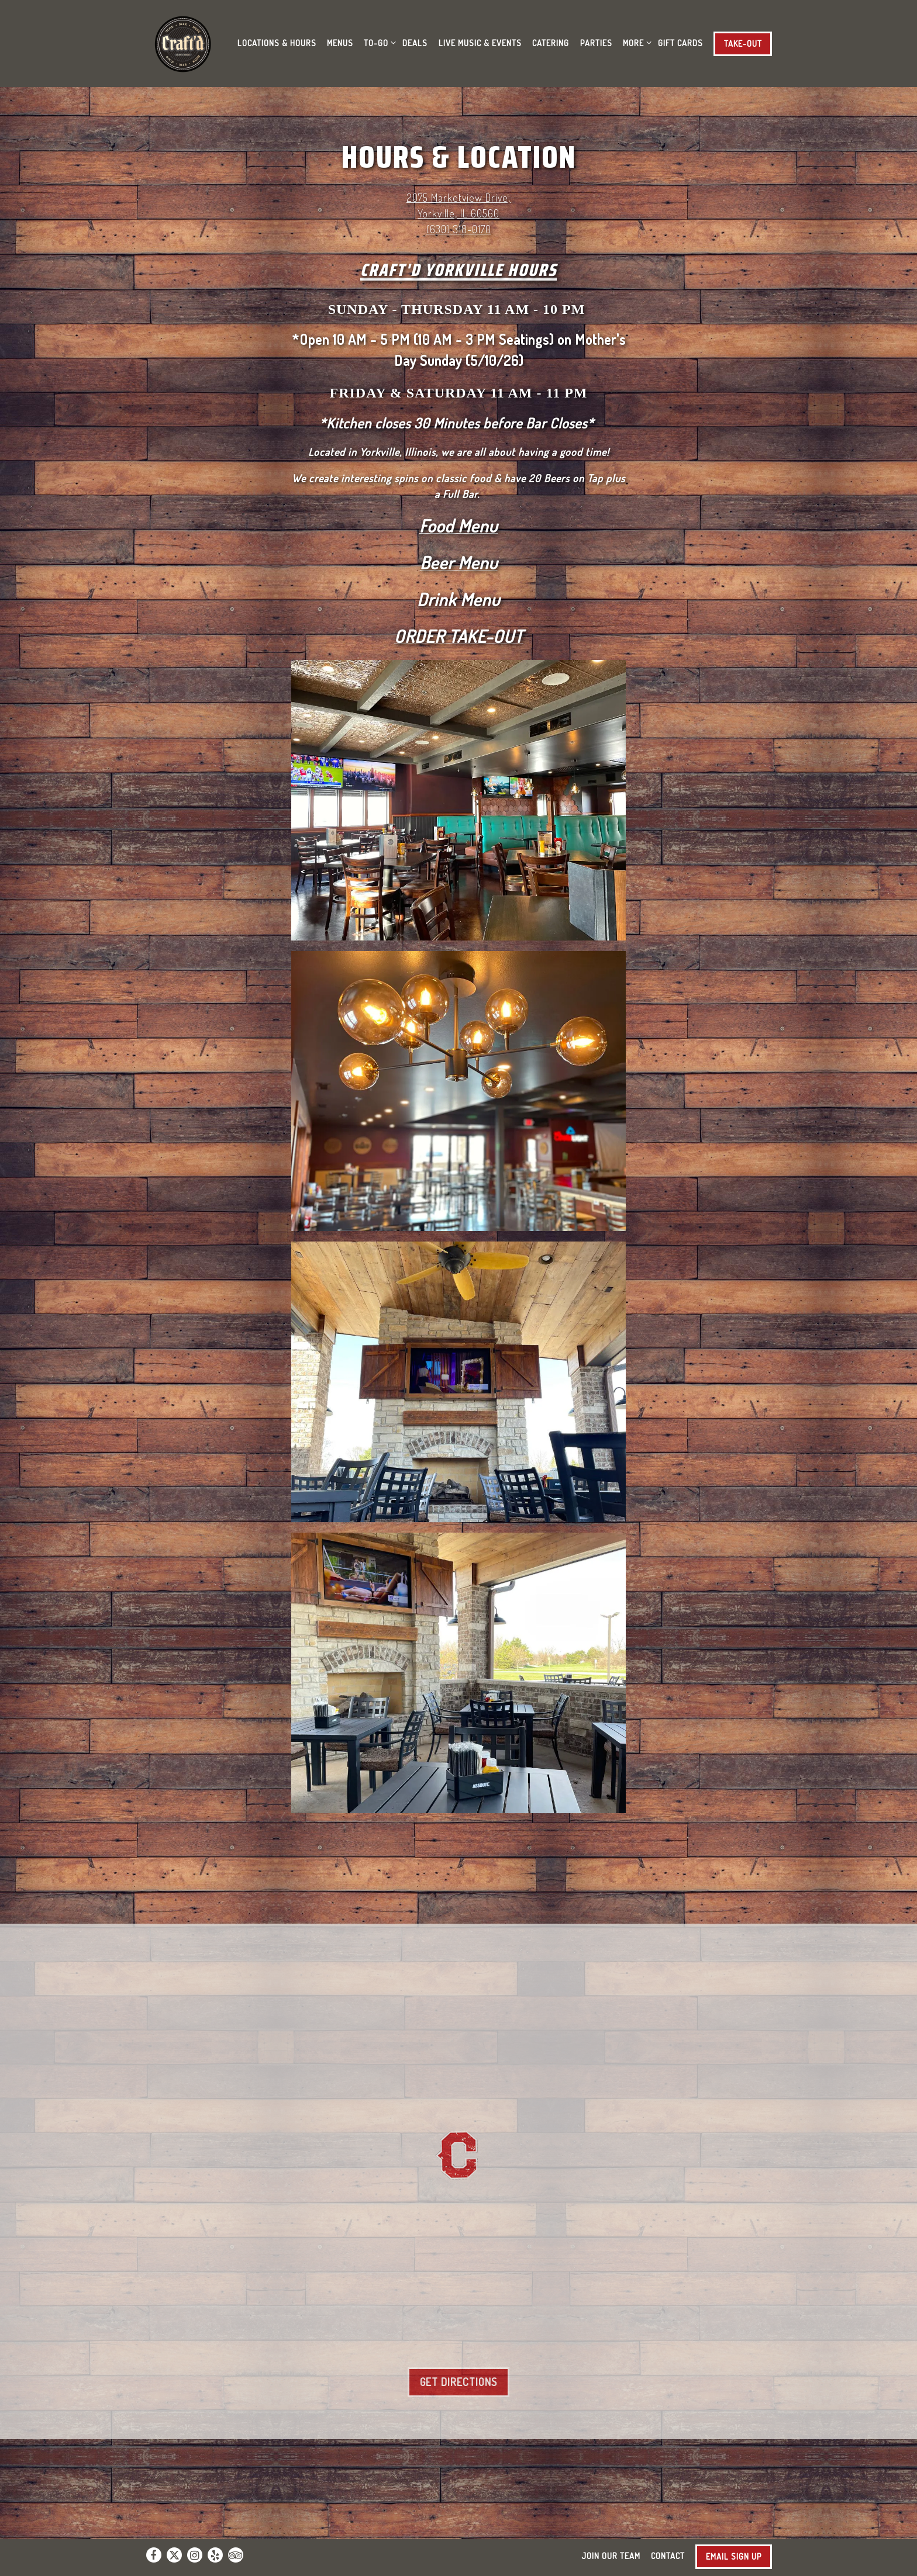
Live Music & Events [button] (480, 42)
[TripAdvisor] (235, 2555)
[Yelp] (215, 2555)
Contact (668, 2555)
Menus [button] (340, 42)
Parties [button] (596, 42)
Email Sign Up (734, 2556)
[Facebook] (153, 2555)
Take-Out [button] (743, 43)
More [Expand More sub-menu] (635, 42)
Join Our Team (610, 2555)
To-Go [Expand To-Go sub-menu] (377, 42)
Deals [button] (415, 42)
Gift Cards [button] (680, 42)
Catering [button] (550, 42)
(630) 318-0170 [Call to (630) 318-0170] (458, 229)
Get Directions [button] (458, 2382)
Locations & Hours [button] (276, 42)
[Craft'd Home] (184, 42)
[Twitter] (174, 2555)
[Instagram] (194, 2555)
